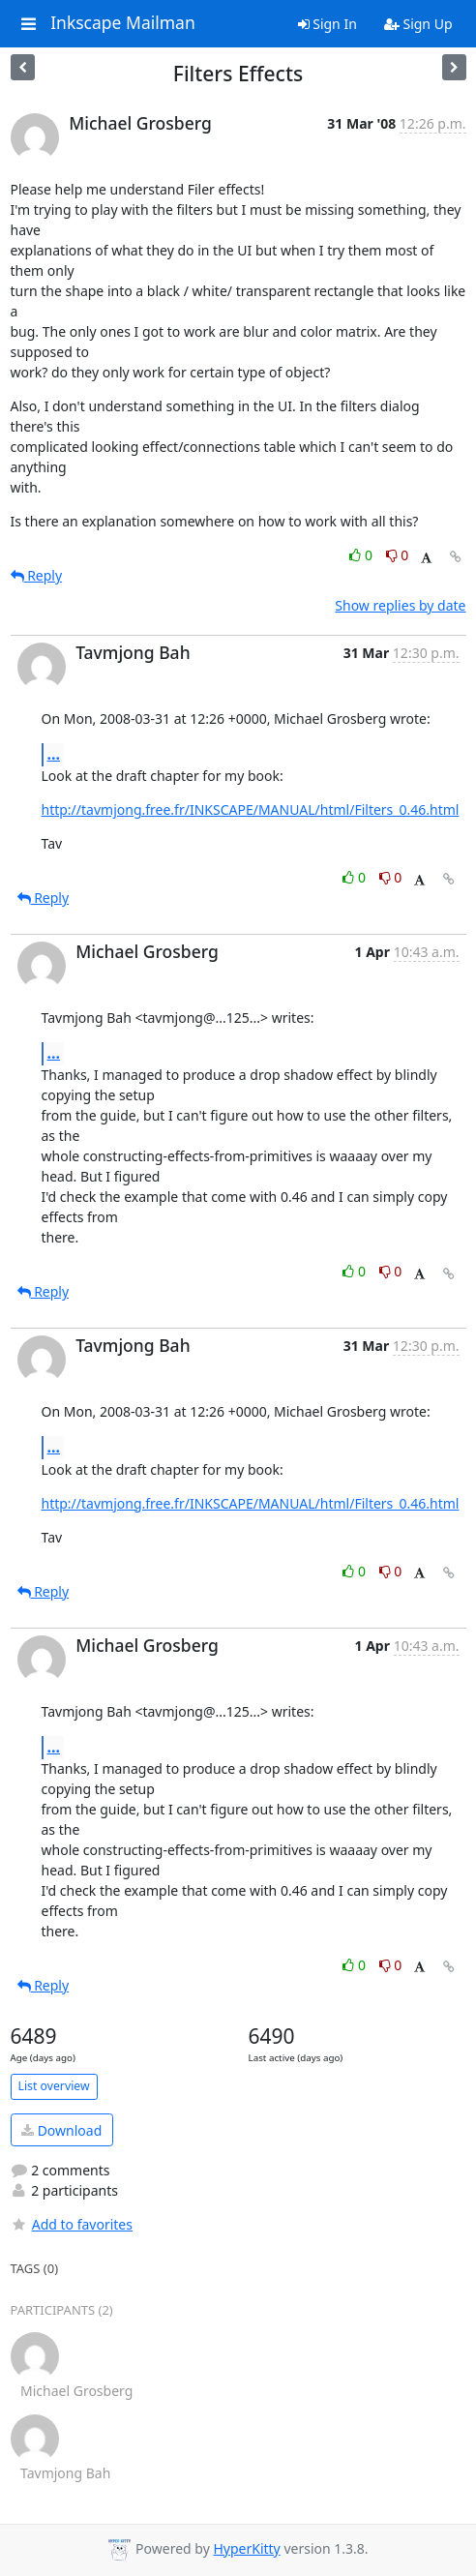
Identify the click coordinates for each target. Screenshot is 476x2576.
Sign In (327, 24)
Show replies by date (400, 605)
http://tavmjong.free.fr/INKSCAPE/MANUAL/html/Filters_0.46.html (251, 809)
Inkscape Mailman (122, 23)
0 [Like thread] (362, 555)
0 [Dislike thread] (397, 555)
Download (61, 2130)
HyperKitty (246, 2548)
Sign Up (418, 24)
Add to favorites (72, 2224)
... (54, 753)
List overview (54, 2086)
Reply (37, 575)
